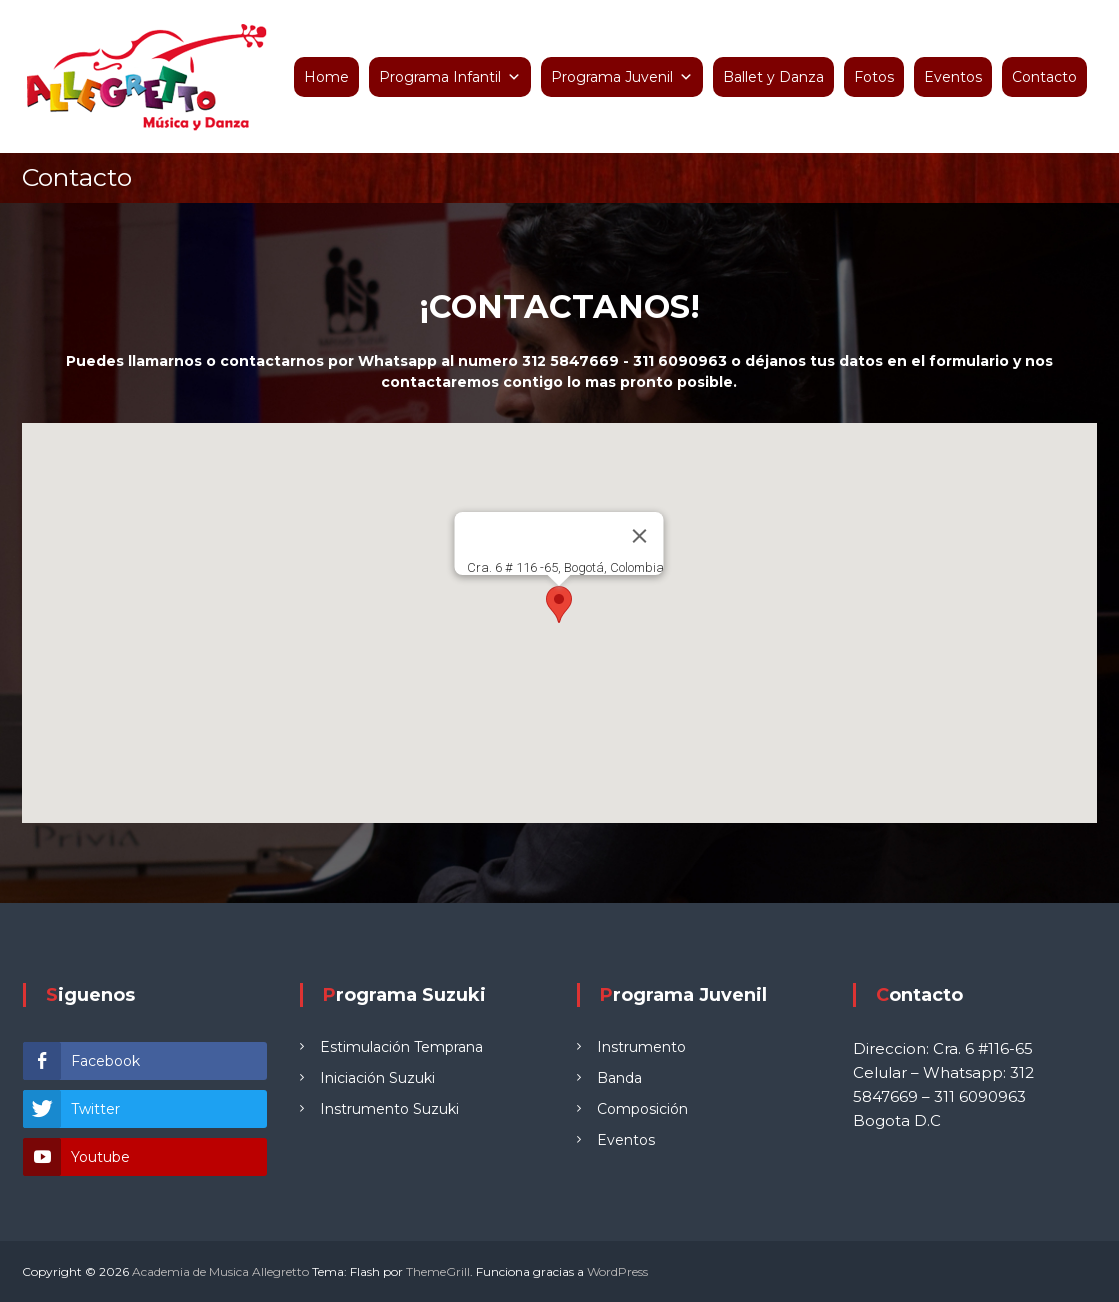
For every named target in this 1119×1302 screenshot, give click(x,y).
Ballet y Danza (773, 77)
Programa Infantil (440, 77)
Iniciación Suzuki (377, 1078)
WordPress (617, 1271)
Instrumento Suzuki (389, 1109)
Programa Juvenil (612, 77)
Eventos (953, 77)
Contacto (1044, 77)
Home (326, 77)
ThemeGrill (438, 1271)
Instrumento (641, 1047)
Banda (619, 1078)
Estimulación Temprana (401, 1047)
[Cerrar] (640, 536)
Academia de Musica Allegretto (220, 1271)
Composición (642, 1109)
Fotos (874, 77)
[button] (559, 604)
